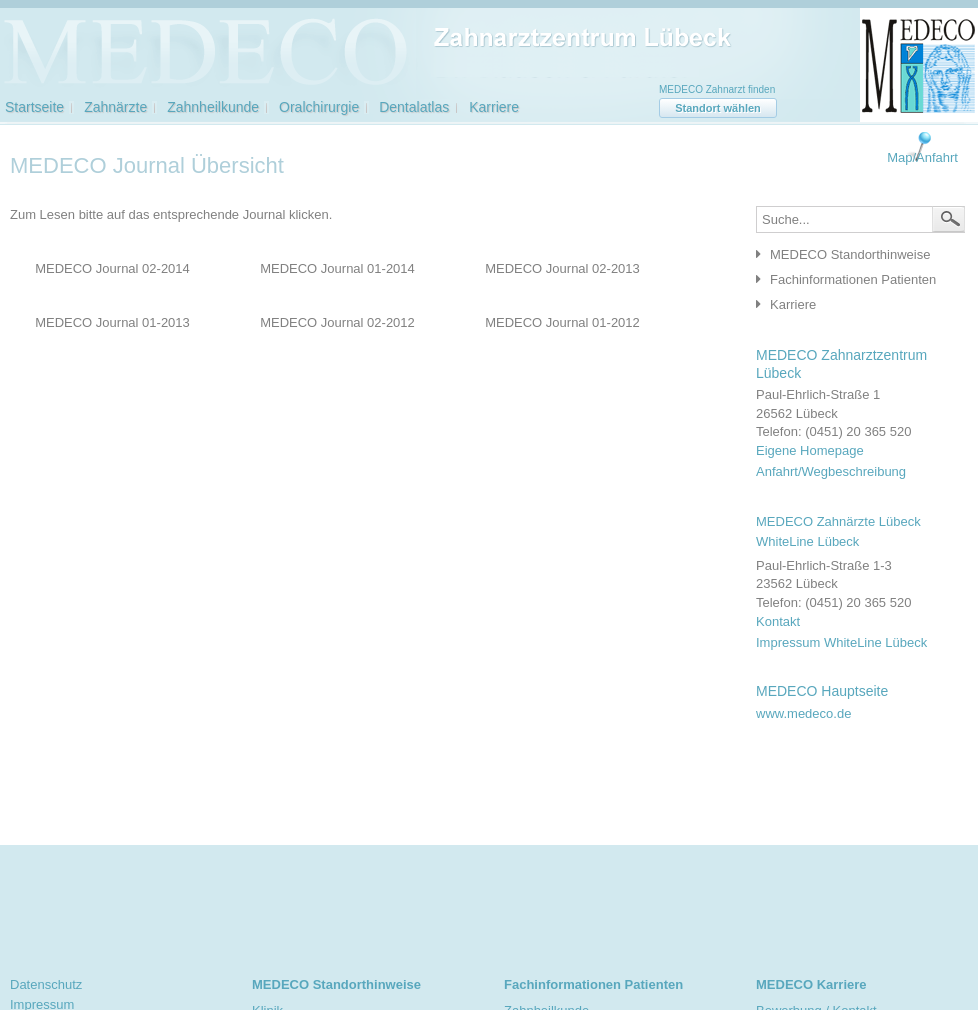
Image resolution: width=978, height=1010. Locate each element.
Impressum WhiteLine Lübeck (841, 642)
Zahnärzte (115, 107)
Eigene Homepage (810, 450)
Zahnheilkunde (213, 107)
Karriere (494, 107)
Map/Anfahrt (922, 157)
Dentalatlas (414, 107)
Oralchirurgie (319, 107)
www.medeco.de (803, 713)
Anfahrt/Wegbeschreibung (831, 471)
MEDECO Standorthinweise (850, 254)
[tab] (855, 255)
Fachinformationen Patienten (853, 279)
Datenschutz (46, 984)
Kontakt (778, 621)
